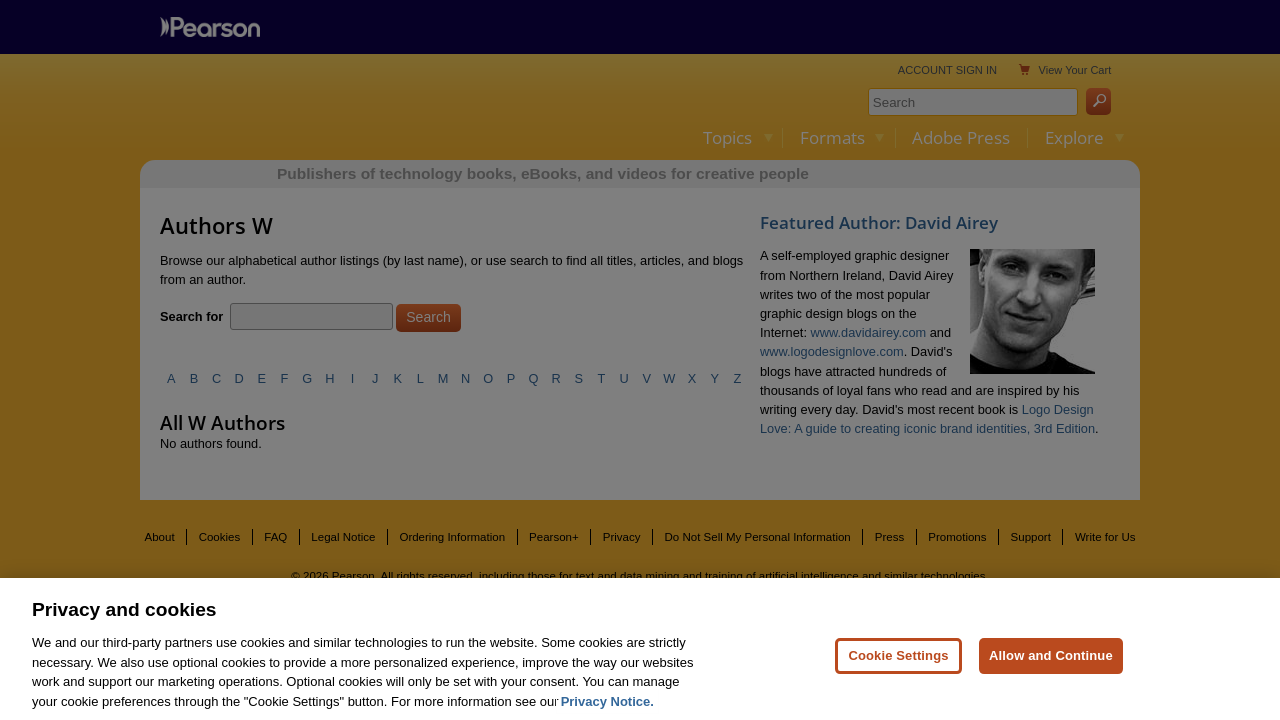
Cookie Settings (898, 665)
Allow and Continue (1051, 665)
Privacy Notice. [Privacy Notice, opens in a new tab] (607, 711)
